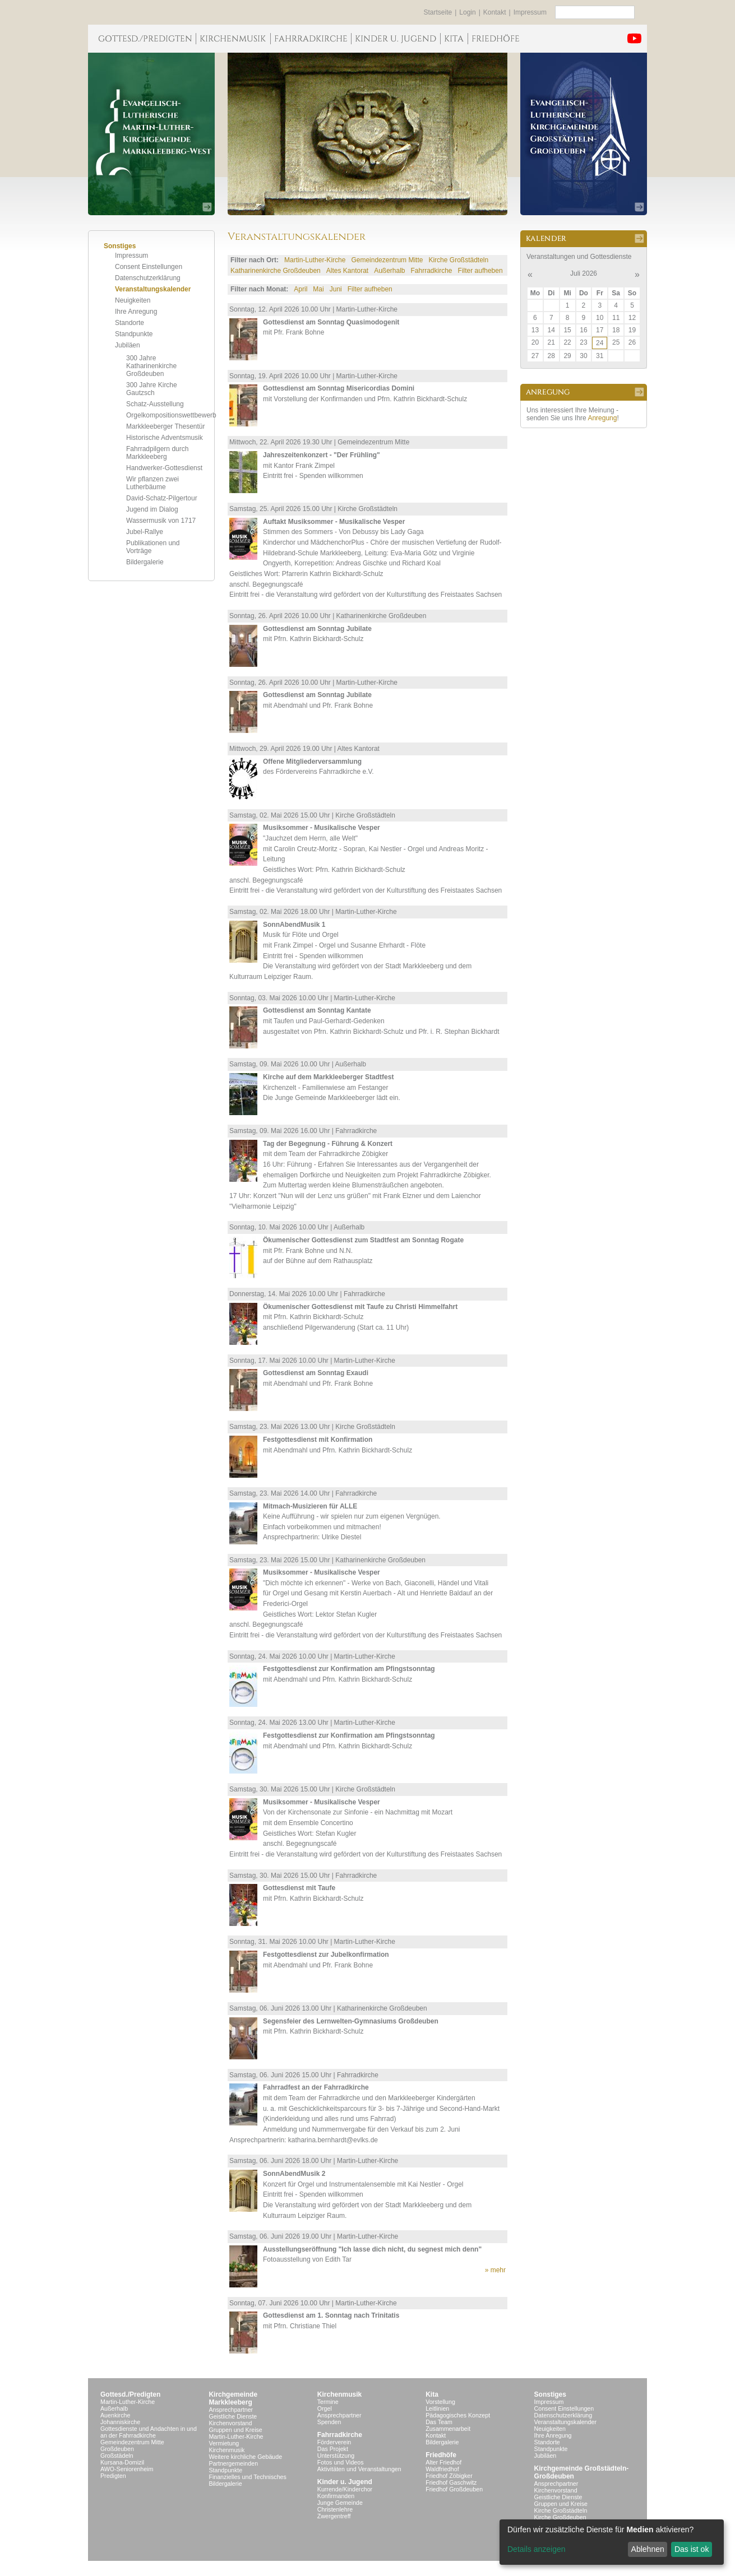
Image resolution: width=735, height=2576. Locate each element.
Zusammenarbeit (448, 2428)
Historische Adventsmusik (164, 438)
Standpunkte (133, 334)
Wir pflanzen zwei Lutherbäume (152, 483)
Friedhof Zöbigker (449, 2475)
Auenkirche (115, 2415)
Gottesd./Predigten (130, 2394)
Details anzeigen (536, 2549)
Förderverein (334, 2442)
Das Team (439, 2422)
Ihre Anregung (136, 311)
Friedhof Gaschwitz (451, 2482)
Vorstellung (440, 2401)
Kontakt (494, 12)
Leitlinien (437, 2408)
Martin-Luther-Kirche (314, 260)
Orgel (324, 2408)
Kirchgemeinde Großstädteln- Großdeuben (581, 2472)
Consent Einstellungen (148, 267)
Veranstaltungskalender (153, 289)
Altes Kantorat (347, 271)
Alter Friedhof (443, 2462)
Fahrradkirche (431, 271)
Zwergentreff (334, 2516)
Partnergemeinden (233, 2463)
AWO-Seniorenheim (126, 2469)
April (300, 289)
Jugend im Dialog (152, 509)
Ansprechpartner (231, 2409)
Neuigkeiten (132, 300)
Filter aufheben (480, 271)
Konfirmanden (335, 2496)
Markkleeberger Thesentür (165, 426)
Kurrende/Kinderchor (344, 2489)
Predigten (113, 2475)
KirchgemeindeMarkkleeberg (233, 2398)
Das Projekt (332, 2448)
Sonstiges (550, 2394)
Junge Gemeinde (340, 2502)
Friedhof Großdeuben (454, 2489)
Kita (432, 2394)
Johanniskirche (120, 2422)
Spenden (329, 2422)
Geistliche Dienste (233, 2416)
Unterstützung (335, 2455)
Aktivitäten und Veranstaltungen (359, 2469)
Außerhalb (389, 271)
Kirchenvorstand (230, 2423)
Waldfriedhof (442, 2469)
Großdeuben (117, 2448)
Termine (328, 2401)
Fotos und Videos (340, 2462)
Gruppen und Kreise (235, 2429)
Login (467, 12)
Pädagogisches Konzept (458, 2415)
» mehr (495, 2270)
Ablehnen (647, 2549)
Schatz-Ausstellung (155, 404)
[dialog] (612, 2542)
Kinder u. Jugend (344, 2482)
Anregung (602, 418)
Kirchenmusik (226, 2450)
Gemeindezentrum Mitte (387, 260)
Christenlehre (335, 2509)
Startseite (438, 12)
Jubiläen (127, 345)
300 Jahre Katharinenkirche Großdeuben (151, 366)
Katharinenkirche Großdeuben (275, 271)
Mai (318, 289)
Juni (336, 289)
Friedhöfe (441, 2455)
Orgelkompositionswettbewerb (171, 415)
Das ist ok (691, 2549)
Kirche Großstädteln (458, 260)
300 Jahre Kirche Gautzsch (151, 389)
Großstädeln (116, 2455)
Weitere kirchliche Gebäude (245, 2456)
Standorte (129, 323)
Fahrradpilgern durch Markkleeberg (157, 453)
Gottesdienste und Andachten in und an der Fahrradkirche (148, 2432)
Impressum (530, 12)
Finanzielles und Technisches (247, 2476)
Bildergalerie (145, 562)
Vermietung (224, 2443)
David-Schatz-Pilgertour (161, 498)
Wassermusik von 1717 (161, 521)
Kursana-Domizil (122, 2462)
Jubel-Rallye (144, 532)
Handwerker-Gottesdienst (164, 468)
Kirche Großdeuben (560, 2517)
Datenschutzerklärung (148, 278)
